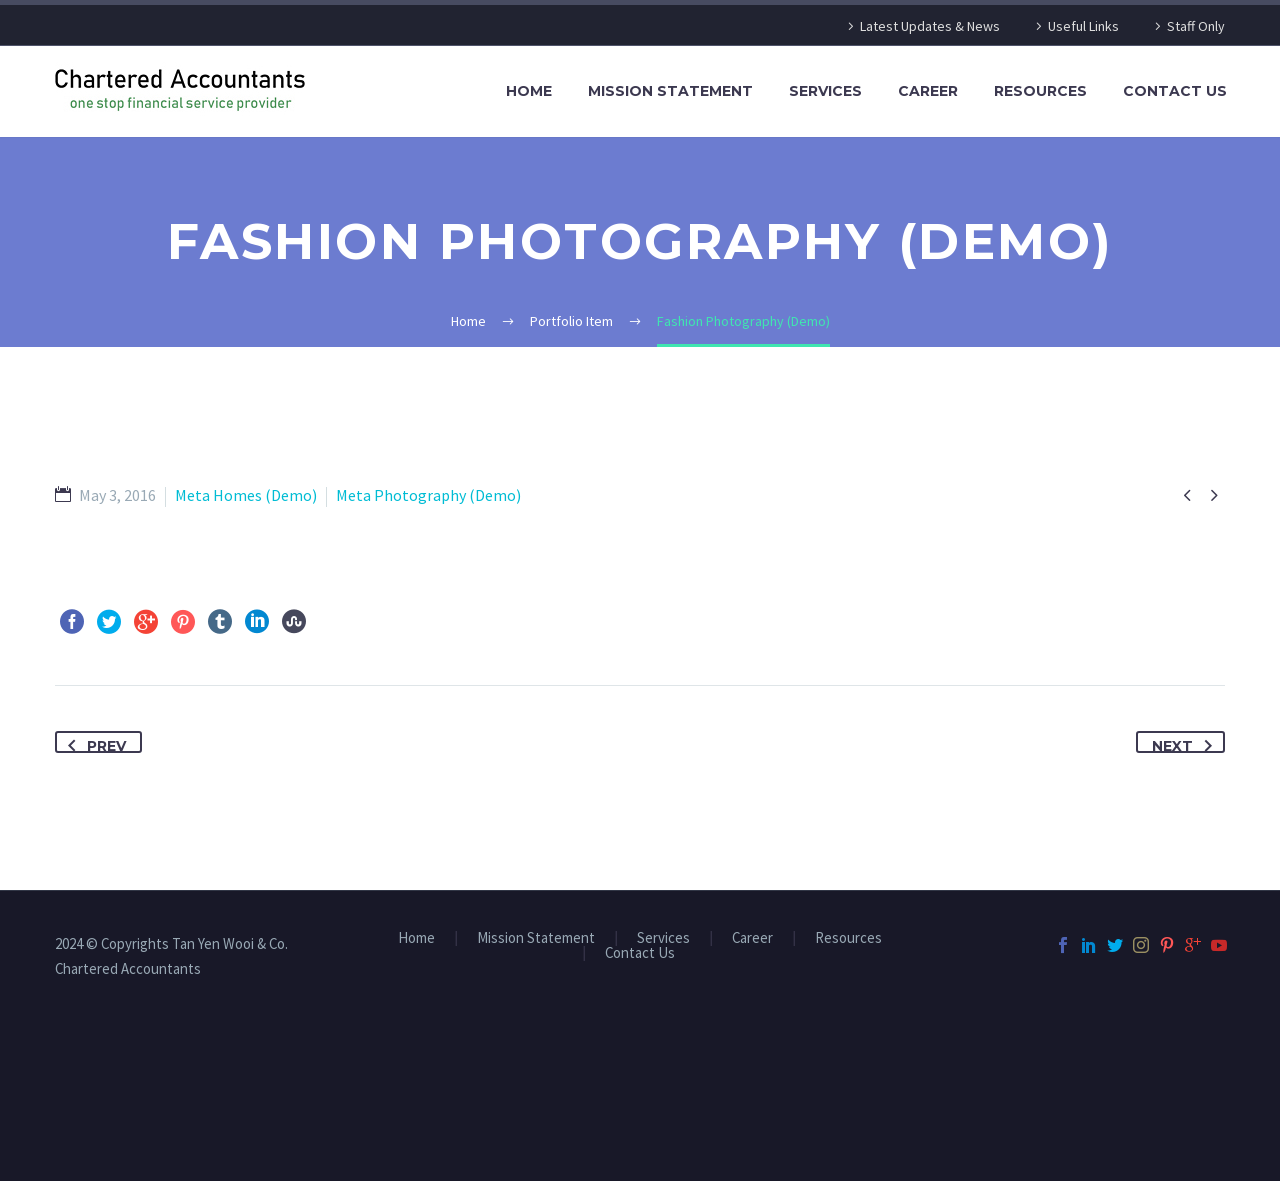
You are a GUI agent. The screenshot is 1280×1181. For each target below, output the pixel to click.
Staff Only (1196, 26)
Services (825, 91)
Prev (93, 743)
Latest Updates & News (930, 26)
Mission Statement (670, 91)
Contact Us (1175, 91)
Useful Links (1083, 26)
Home (529, 91)
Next (1186, 743)
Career (928, 91)
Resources (1040, 91)
